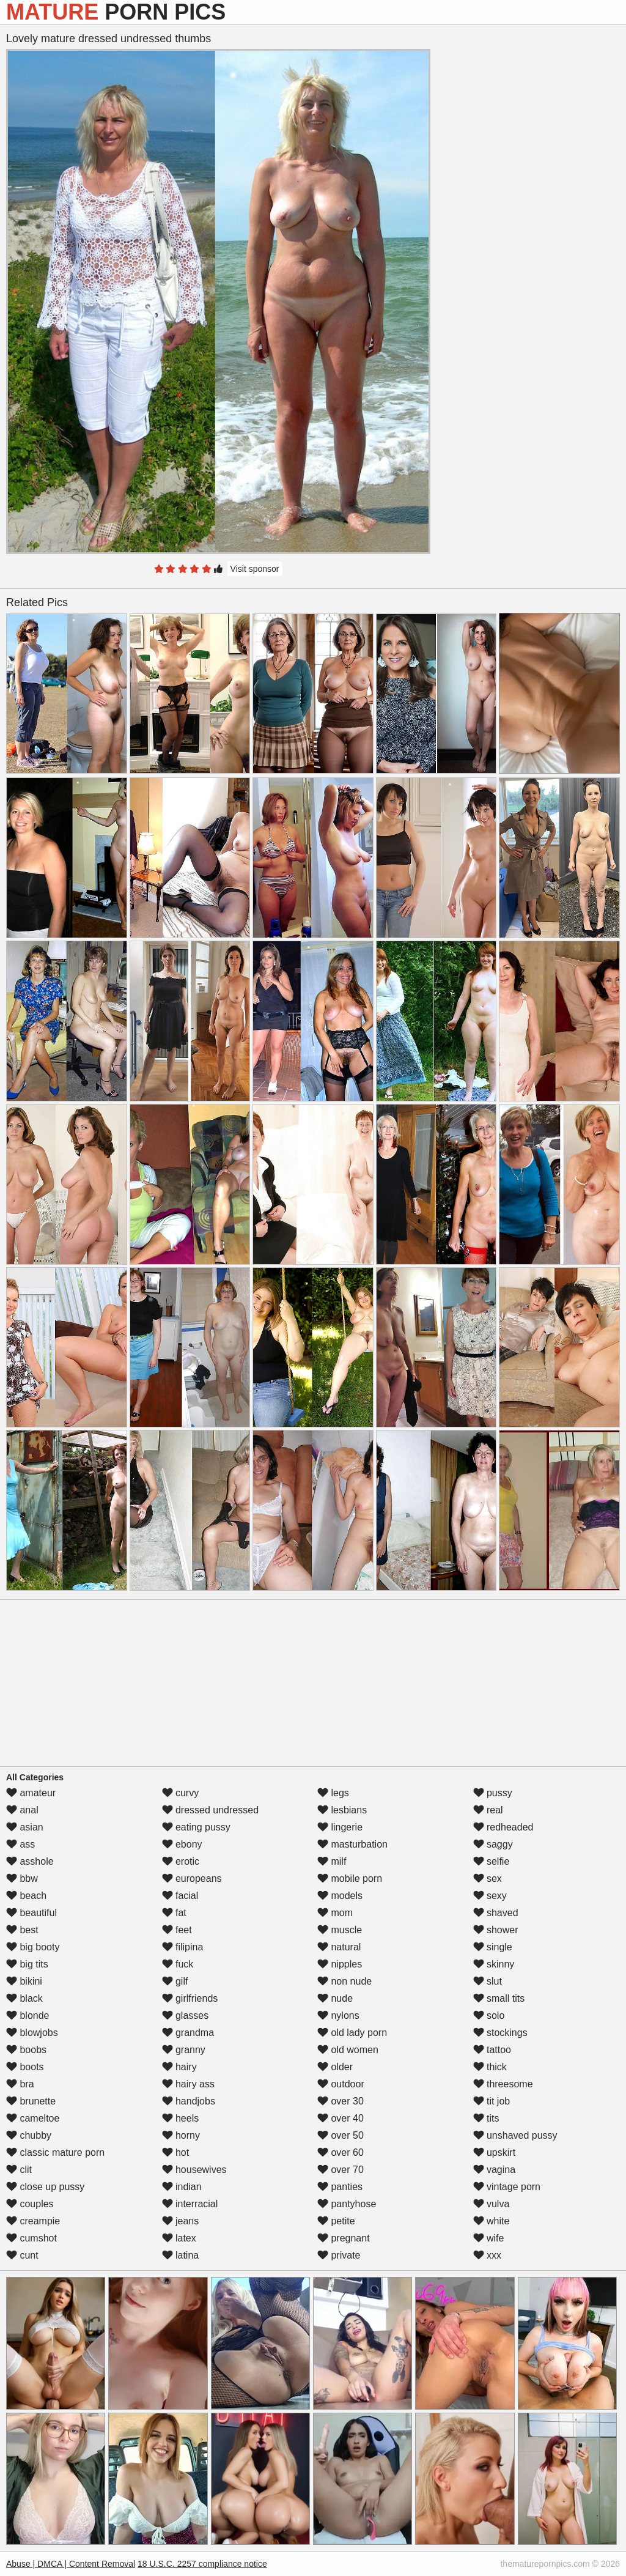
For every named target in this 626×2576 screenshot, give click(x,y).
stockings (500, 2032)
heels (180, 2118)
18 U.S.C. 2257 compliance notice (202, 2564)
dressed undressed (210, 1810)
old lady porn (352, 2032)
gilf (175, 1981)
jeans (180, 2221)
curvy (180, 1793)
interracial (190, 2204)
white (491, 2221)
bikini (24, 1981)
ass (20, 1844)
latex (179, 2238)
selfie (491, 1861)
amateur (31, 1793)
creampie (33, 2221)
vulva (491, 2204)
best (22, 1930)
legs (333, 1793)
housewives (194, 2169)
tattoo (492, 2050)
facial (180, 1895)
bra (20, 2084)
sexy (490, 1895)
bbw (22, 1878)
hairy (179, 2067)
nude (335, 1998)
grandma (188, 2032)
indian (182, 2187)
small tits (499, 1998)
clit (19, 2169)
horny (181, 2135)
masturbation (352, 1844)
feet (177, 1930)
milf (331, 1861)
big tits (27, 1964)
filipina (183, 1947)
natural (339, 1947)
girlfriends (190, 1998)
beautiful (31, 1913)
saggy (493, 1844)
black (24, 1998)
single (492, 1947)
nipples (339, 1964)
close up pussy (45, 2187)
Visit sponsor (254, 569)
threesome (503, 2084)
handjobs (188, 2101)
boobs (26, 2050)
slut (487, 1981)
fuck (178, 1964)
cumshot (31, 2238)
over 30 (340, 2101)
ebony (182, 1844)
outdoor (340, 2084)
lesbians (342, 1810)
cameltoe (32, 2118)
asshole (30, 1861)
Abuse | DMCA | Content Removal (70, 2564)
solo (489, 2015)
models (340, 1895)
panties (340, 2187)
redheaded (503, 1827)
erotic (181, 1861)
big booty (32, 1947)
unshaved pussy (515, 2135)
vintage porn (507, 2187)
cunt (22, 2255)
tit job (491, 2101)
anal (22, 1810)
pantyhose (346, 2204)
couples (30, 2204)
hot (176, 2152)
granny (183, 2050)
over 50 (340, 2135)
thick (490, 2067)
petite (336, 2221)
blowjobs (32, 2032)
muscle (339, 1930)
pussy (492, 1793)
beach (26, 1895)
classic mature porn (55, 2152)
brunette (31, 2101)
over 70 (340, 2169)
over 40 (340, 2118)
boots (25, 2067)
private (338, 2255)
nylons (338, 2015)
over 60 (340, 2152)
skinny (494, 1964)
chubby (28, 2135)
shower (495, 1930)
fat (174, 1913)
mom (335, 1913)
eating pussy (196, 1827)
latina (180, 2255)
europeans (192, 1878)
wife (488, 2238)
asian (24, 1827)
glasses (185, 2015)
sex (487, 1878)
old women (347, 2050)
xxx (487, 2255)
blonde (28, 2015)
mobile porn (349, 1878)
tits (486, 2118)
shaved (495, 1913)
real (488, 1810)
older (335, 2067)
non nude (344, 1981)
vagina (494, 2169)
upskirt (494, 2152)
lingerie (340, 1827)
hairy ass (188, 2084)
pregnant (343, 2238)
